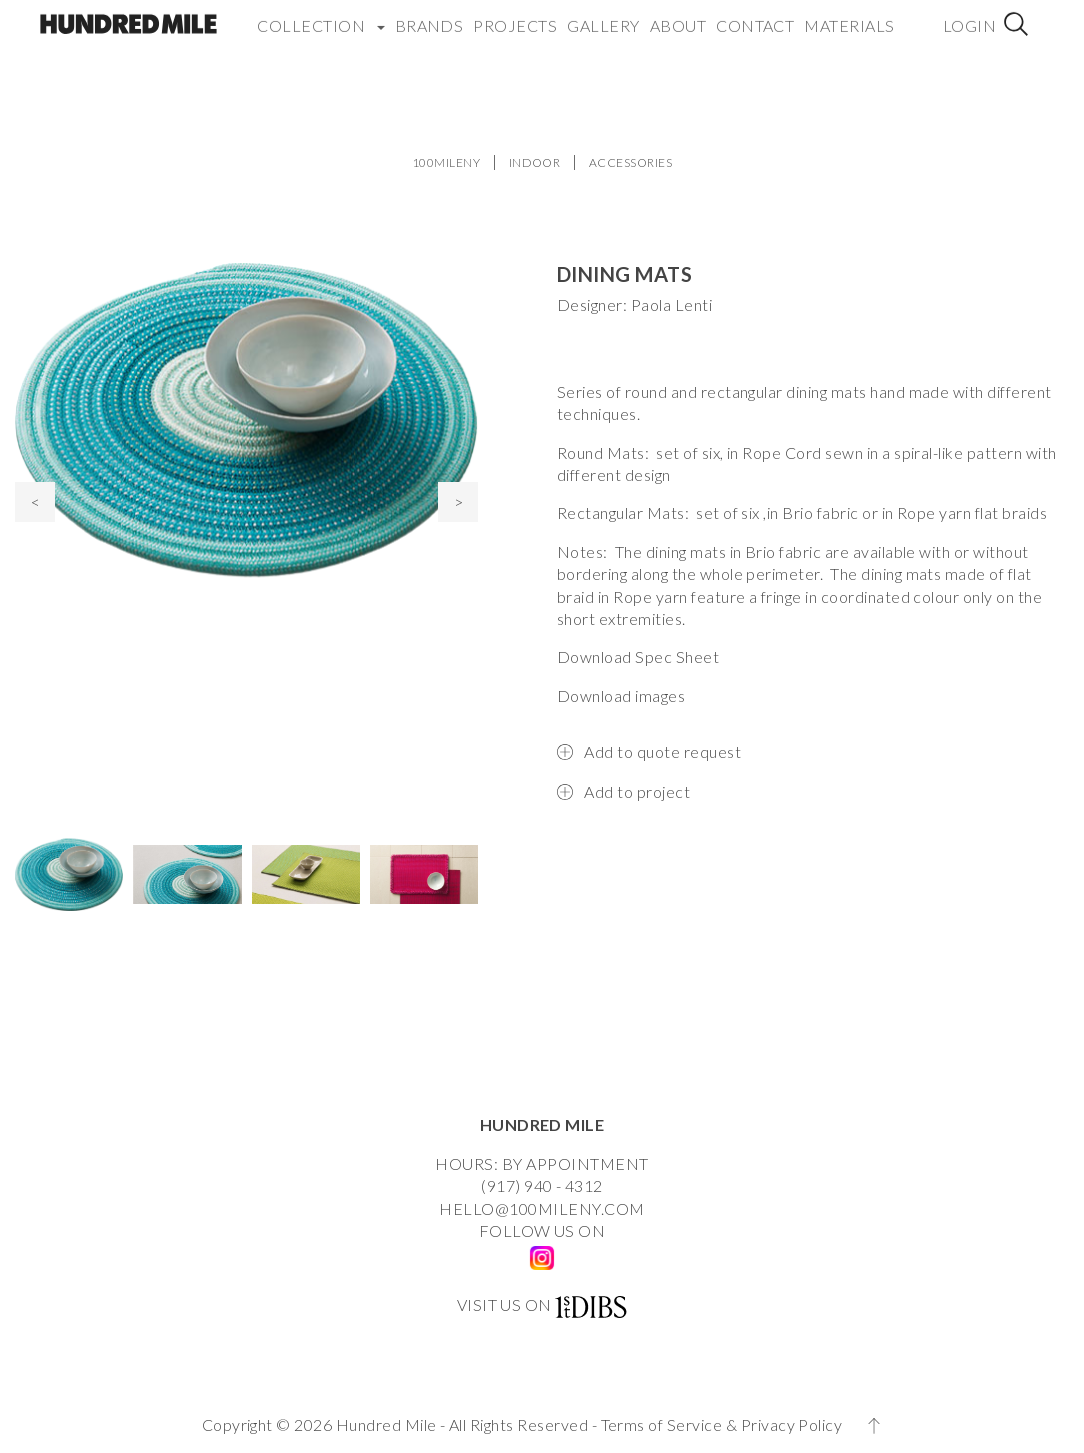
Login (969, 14)
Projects (515, 14)
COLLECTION (320, 14)
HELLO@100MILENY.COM (541, 1208)
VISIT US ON (504, 1304)
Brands (429, 14)
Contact (755, 14)
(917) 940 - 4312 (542, 1185)
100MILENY (446, 162)
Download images (621, 695)
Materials (849, 14)
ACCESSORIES (630, 162)
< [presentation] (35, 501)
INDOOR (535, 162)
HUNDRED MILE (542, 1124)
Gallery (603, 14)
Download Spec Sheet (638, 656)
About (678, 14)
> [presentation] (458, 501)
